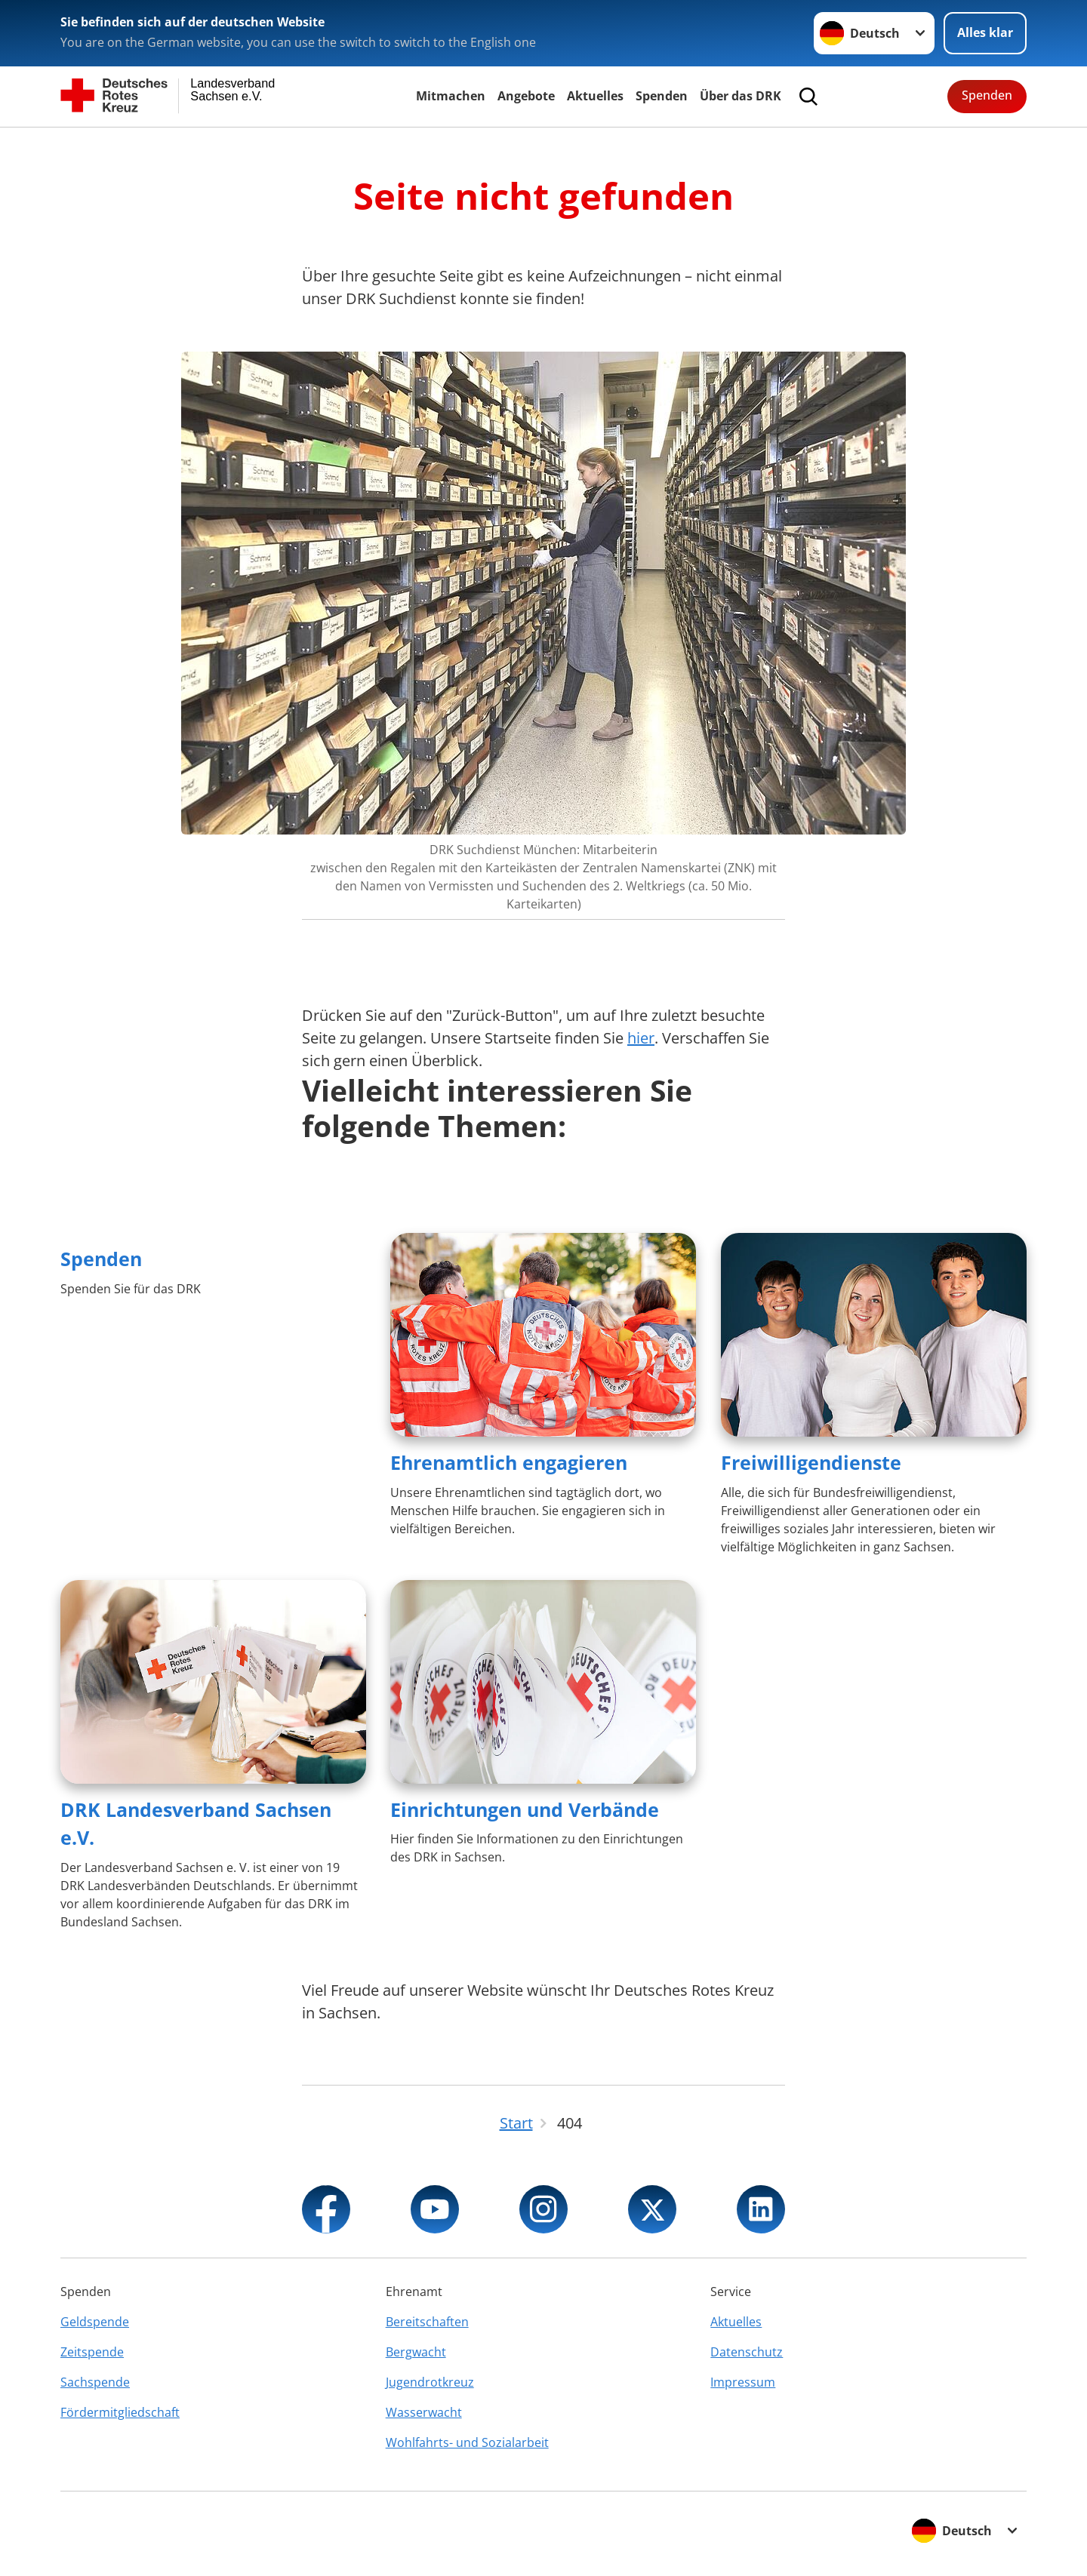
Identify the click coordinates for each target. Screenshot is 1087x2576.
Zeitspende (92, 2352)
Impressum (742, 2382)
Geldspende (94, 2321)
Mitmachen (450, 96)
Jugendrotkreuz (430, 2382)
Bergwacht (416, 2352)
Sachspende (95, 2382)
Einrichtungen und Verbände (524, 1809)
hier (640, 1038)
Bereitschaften (427, 2321)
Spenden (662, 96)
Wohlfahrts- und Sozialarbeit (467, 2442)
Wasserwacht (424, 2412)
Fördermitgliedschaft (120, 2412)
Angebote (526, 96)
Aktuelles (595, 96)
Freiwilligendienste (811, 1462)
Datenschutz (746, 2352)
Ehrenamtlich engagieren (508, 1462)
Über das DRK (740, 96)
